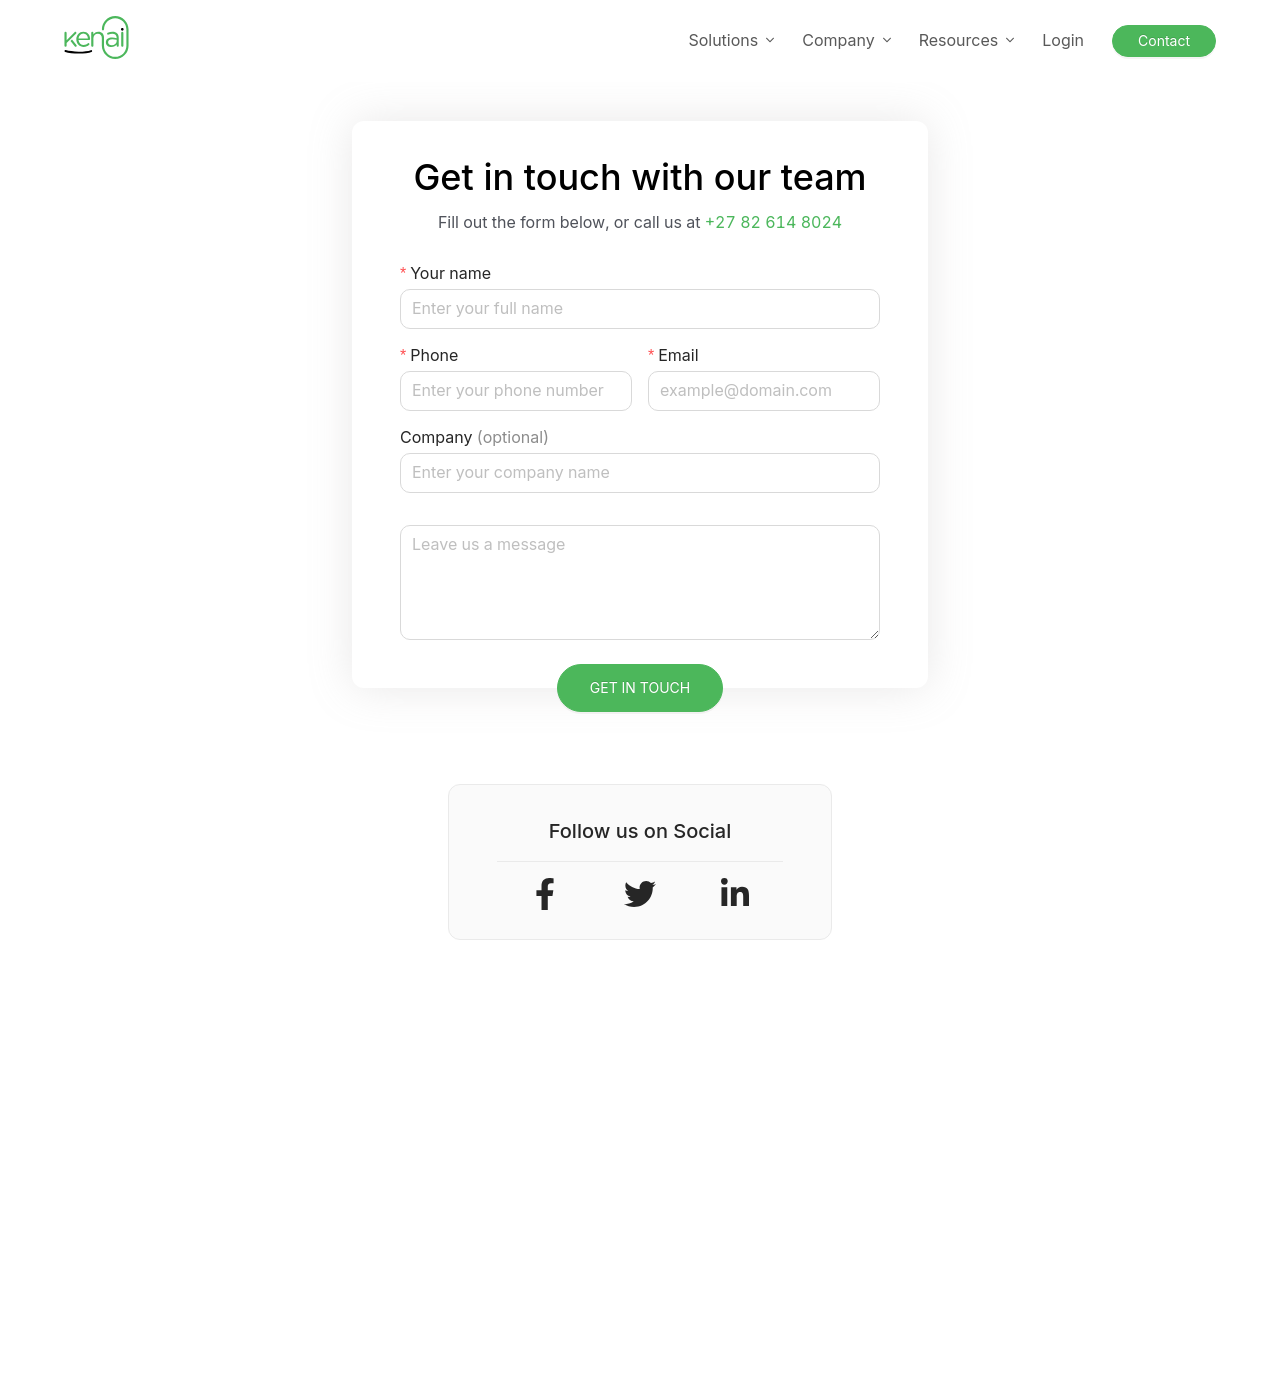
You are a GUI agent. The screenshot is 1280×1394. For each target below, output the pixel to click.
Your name (450, 273)
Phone (434, 355)
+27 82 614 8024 (773, 222)
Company (474, 437)
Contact (1164, 40)
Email (678, 355)
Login (1063, 40)
